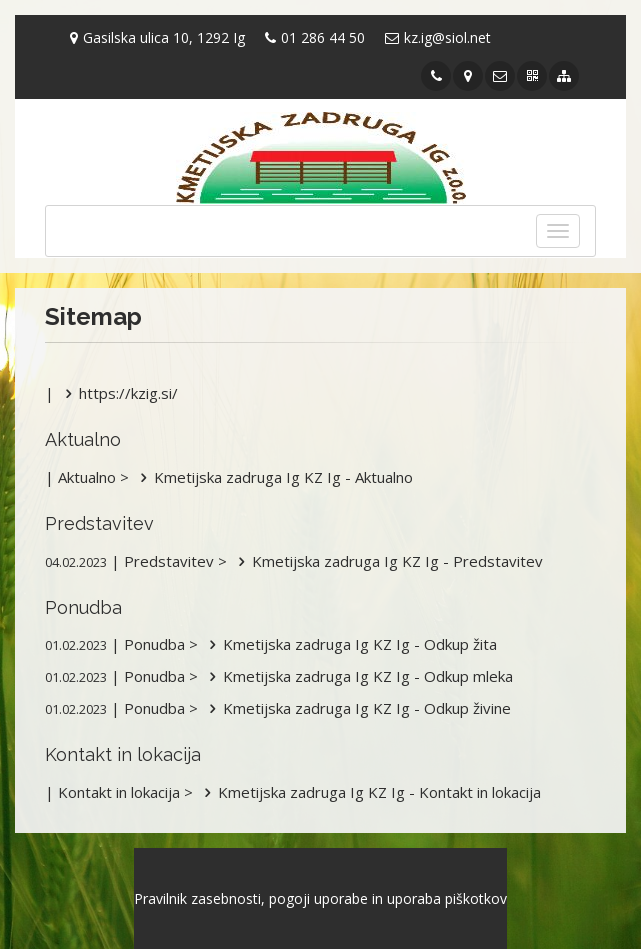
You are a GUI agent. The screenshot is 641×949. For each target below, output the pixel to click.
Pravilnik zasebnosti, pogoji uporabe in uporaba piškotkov (320, 898)
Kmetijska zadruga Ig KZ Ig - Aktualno (273, 477)
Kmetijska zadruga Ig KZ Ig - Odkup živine (356, 708)
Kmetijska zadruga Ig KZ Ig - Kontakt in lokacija (369, 792)
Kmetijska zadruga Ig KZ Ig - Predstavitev (387, 561)
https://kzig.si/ (118, 393)
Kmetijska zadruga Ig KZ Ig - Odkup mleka (357, 676)
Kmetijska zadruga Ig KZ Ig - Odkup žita (349, 644)
